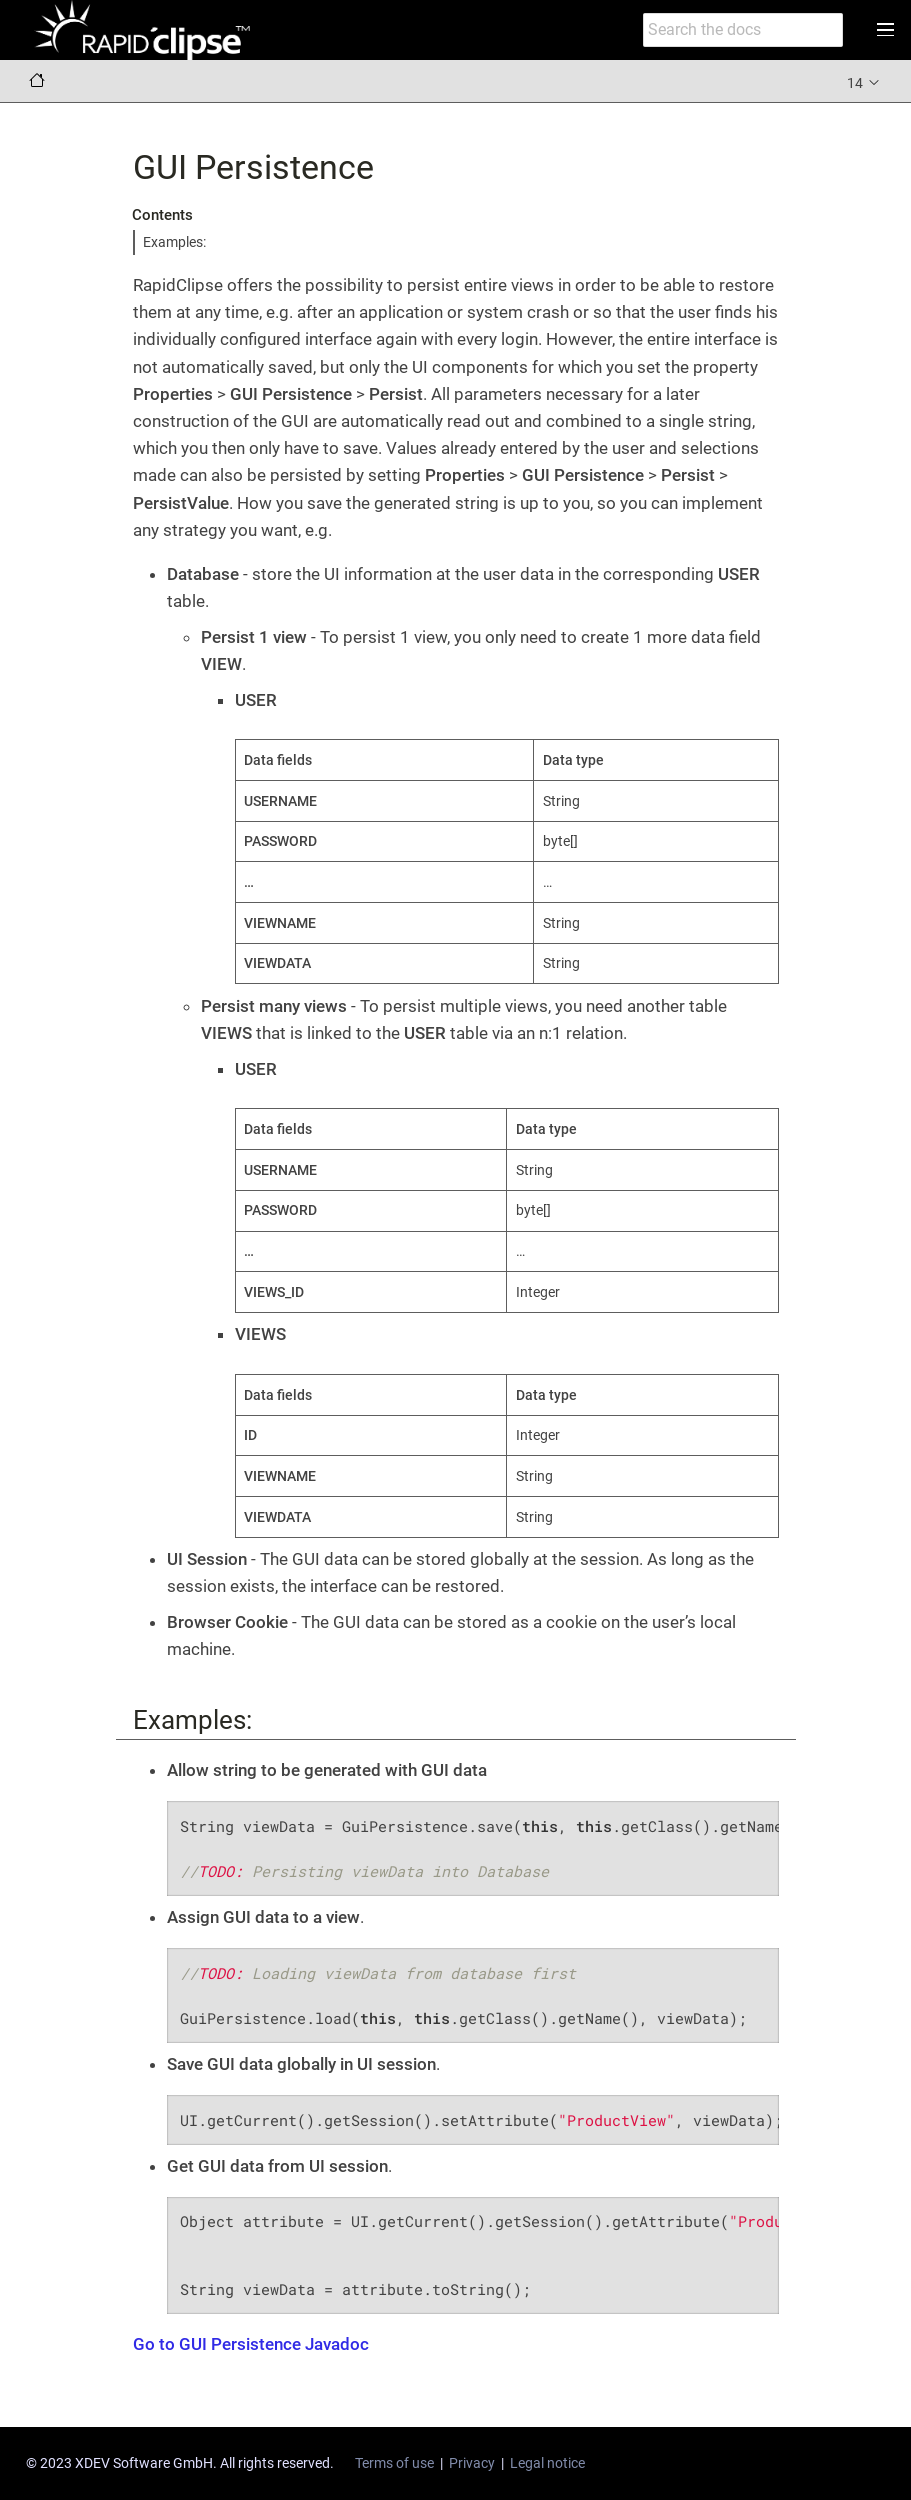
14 (864, 81)
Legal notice (547, 2463)
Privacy (472, 2463)
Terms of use (394, 2463)
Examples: (174, 242)
